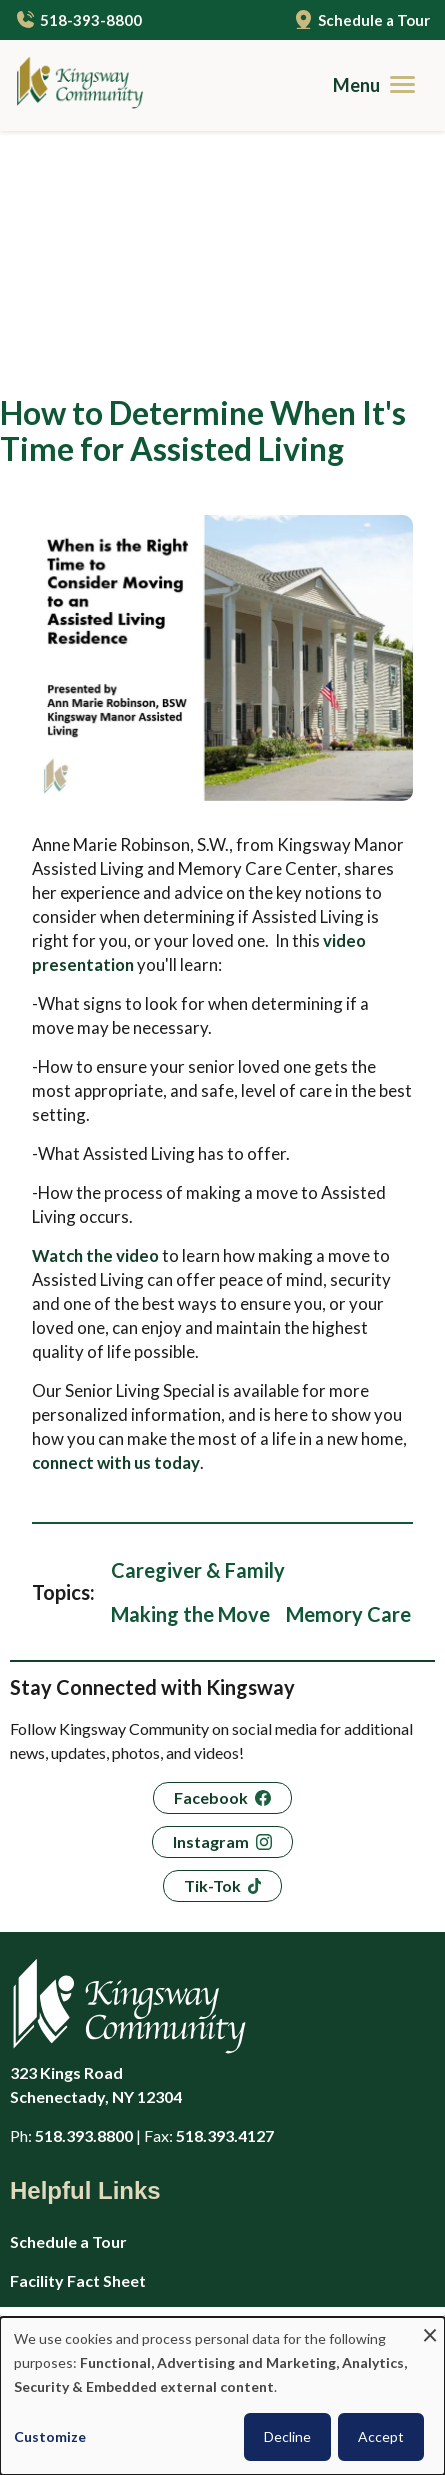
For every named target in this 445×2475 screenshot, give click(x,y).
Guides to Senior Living (95, 2298)
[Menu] (381, 85)
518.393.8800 (84, 1919)
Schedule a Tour (374, 20)
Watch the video (95, 1039)
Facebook (211, 1581)
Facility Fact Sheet (78, 2064)
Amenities (47, 2259)
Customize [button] (50, 2436)
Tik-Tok (212, 1669)
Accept (381, 2436)
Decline (287, 2436)
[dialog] (222, 2396)
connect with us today (116, 1246)
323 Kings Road (200, 1870)
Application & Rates (83, 2142)
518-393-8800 (91, 20)
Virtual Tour (54, 2220)
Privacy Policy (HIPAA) (92, 2181)
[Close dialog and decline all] (430, 2329)
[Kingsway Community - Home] (72, 85)
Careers (40, 2103)
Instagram (211, 1625)
